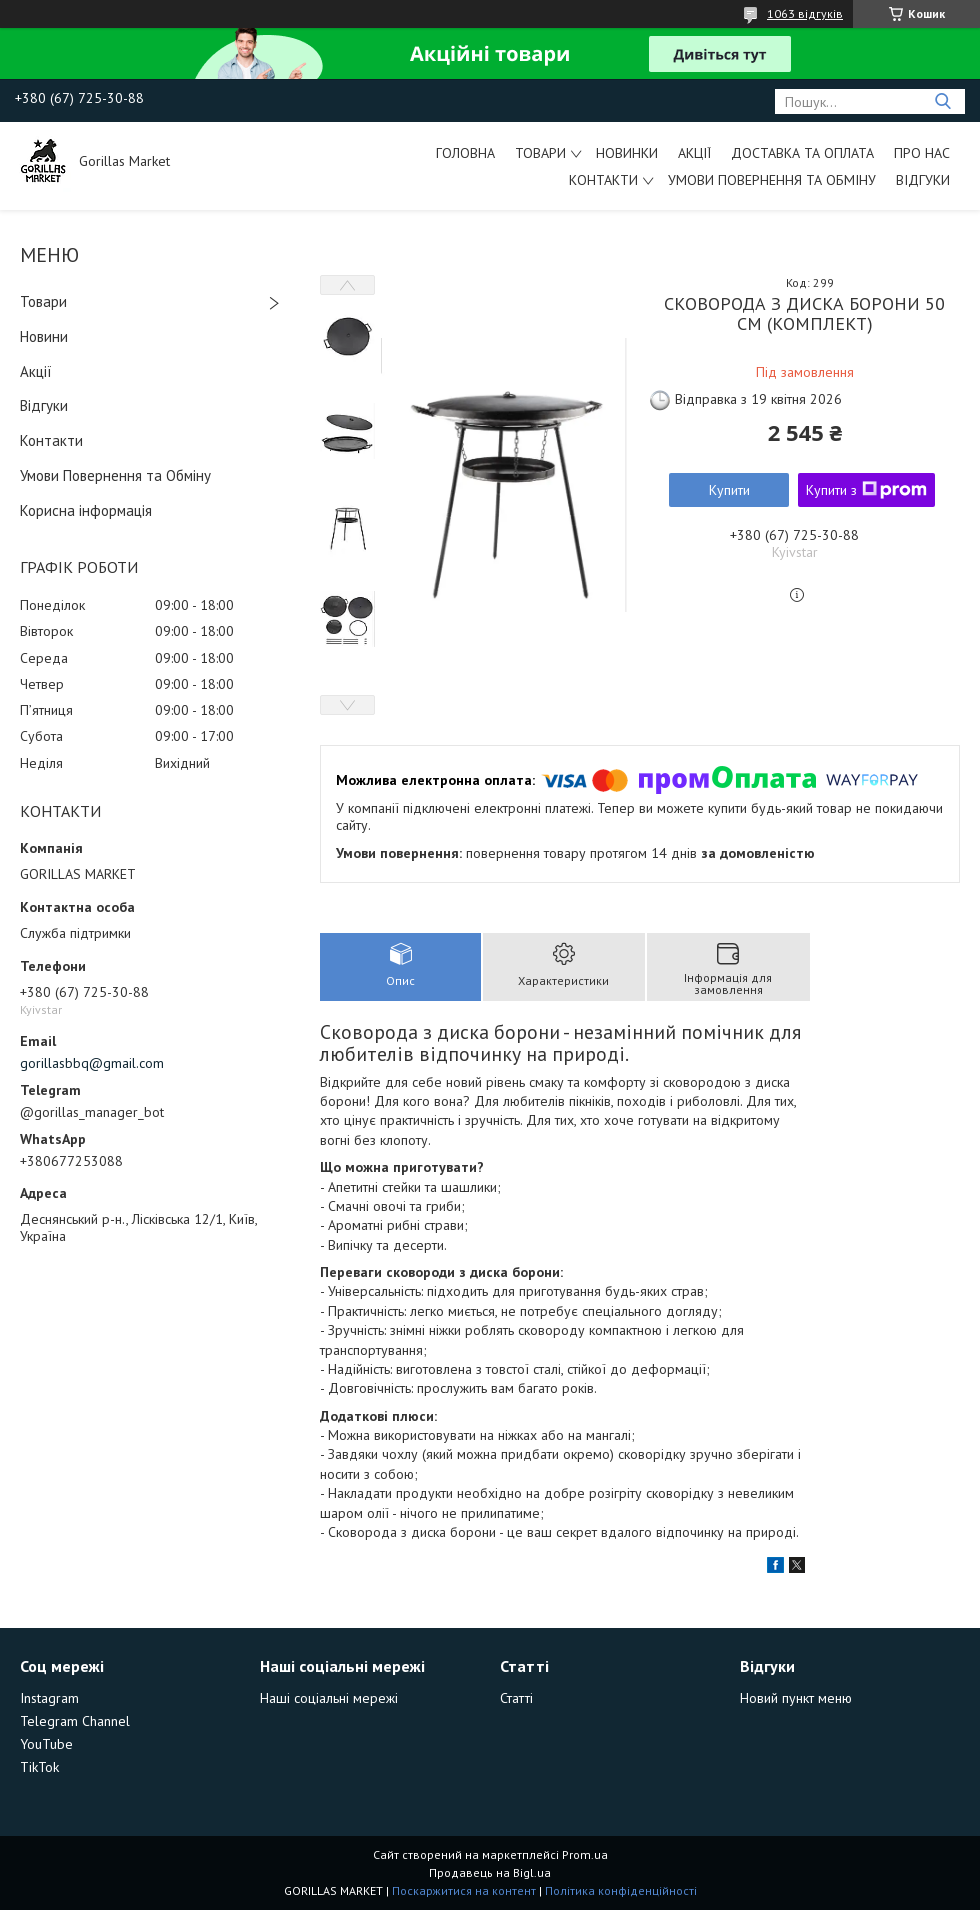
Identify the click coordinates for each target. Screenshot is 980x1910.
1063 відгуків (805, 13)
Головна (465, 153)
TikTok (39, 1767)
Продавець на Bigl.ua (490, 1872)
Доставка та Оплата (802, 153)
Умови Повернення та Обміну (772, 180)
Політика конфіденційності (621, 1890)
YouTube (46, 1744)
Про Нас (922, 153)
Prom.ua (585, 1854)
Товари (540, 153)
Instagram (49, 1698)
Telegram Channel (75, 1721)
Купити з (866, 490)
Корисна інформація (86, 510)
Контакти (603, 180)
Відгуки (923, 180)
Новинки (627, 153)
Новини (44, 336)
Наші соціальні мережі (329, 1698)
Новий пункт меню (796, 1698)
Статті (516, 1698)
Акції (694, 153)
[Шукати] (942, 101)
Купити (729, 490)
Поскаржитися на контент (464, 1890)
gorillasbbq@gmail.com (92, 1063)
